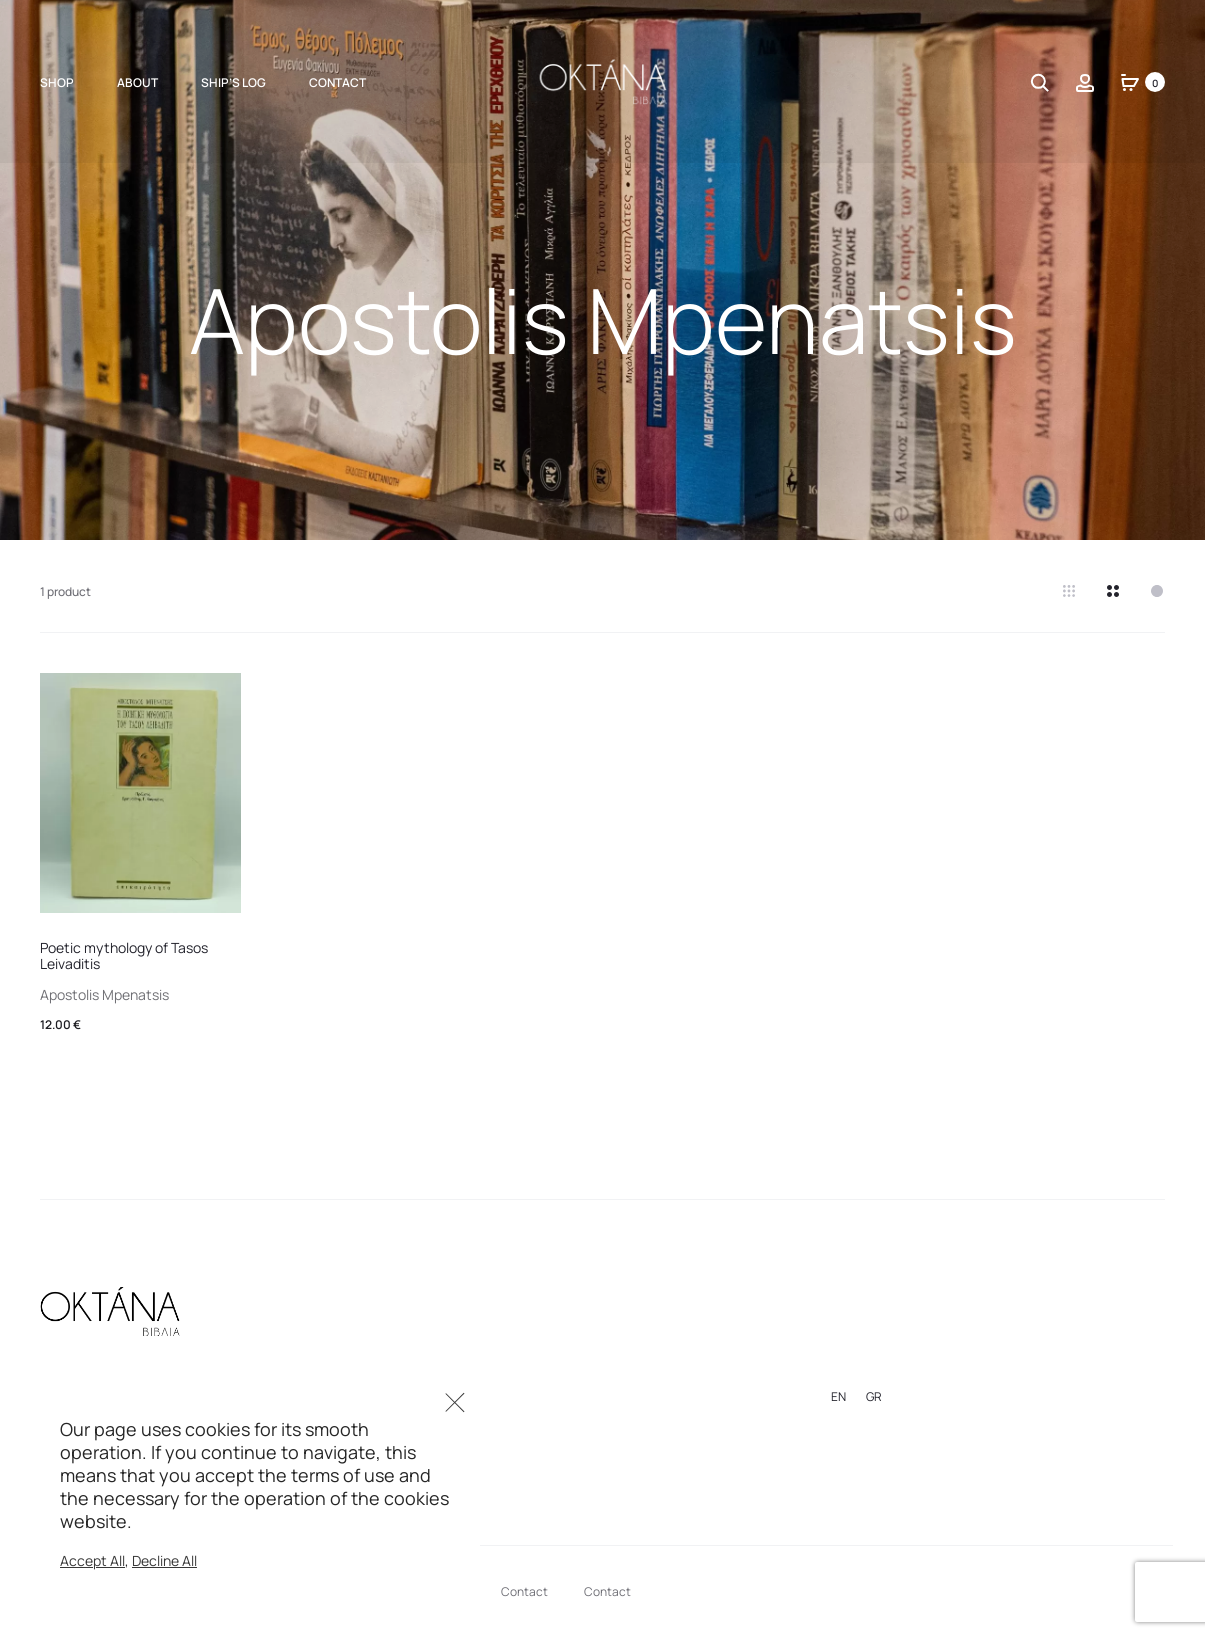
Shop (57, 82)
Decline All (164, 1560)
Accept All (92, 1560)
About (137, 82)
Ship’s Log (233, 82)
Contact (337, 82)
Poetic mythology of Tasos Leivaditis (124, 956)
